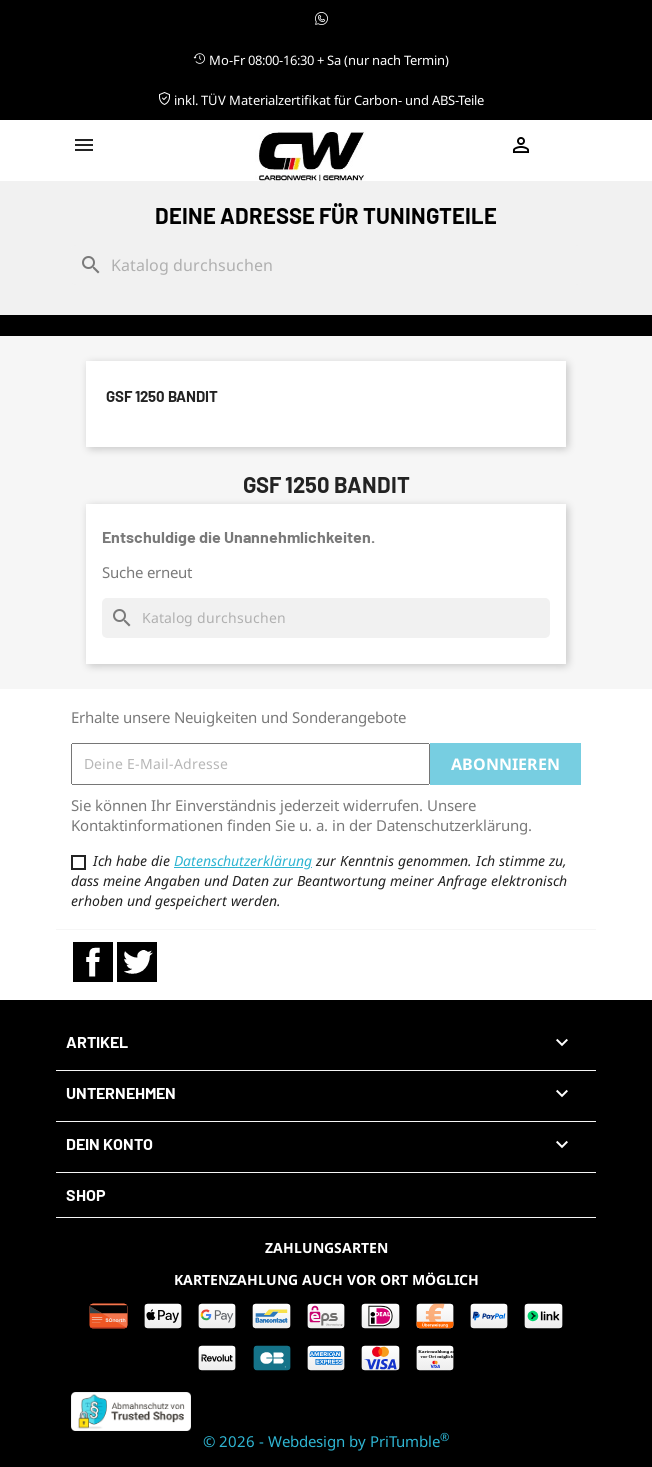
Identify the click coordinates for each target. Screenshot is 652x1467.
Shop (86, 1194)
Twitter (137, 962)
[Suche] (326, 265)
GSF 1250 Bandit (162, 396)
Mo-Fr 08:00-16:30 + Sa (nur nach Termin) (321, 60)
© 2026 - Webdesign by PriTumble (326, 1441)
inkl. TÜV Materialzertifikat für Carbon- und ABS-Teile (321, 100)
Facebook (93, 962)
